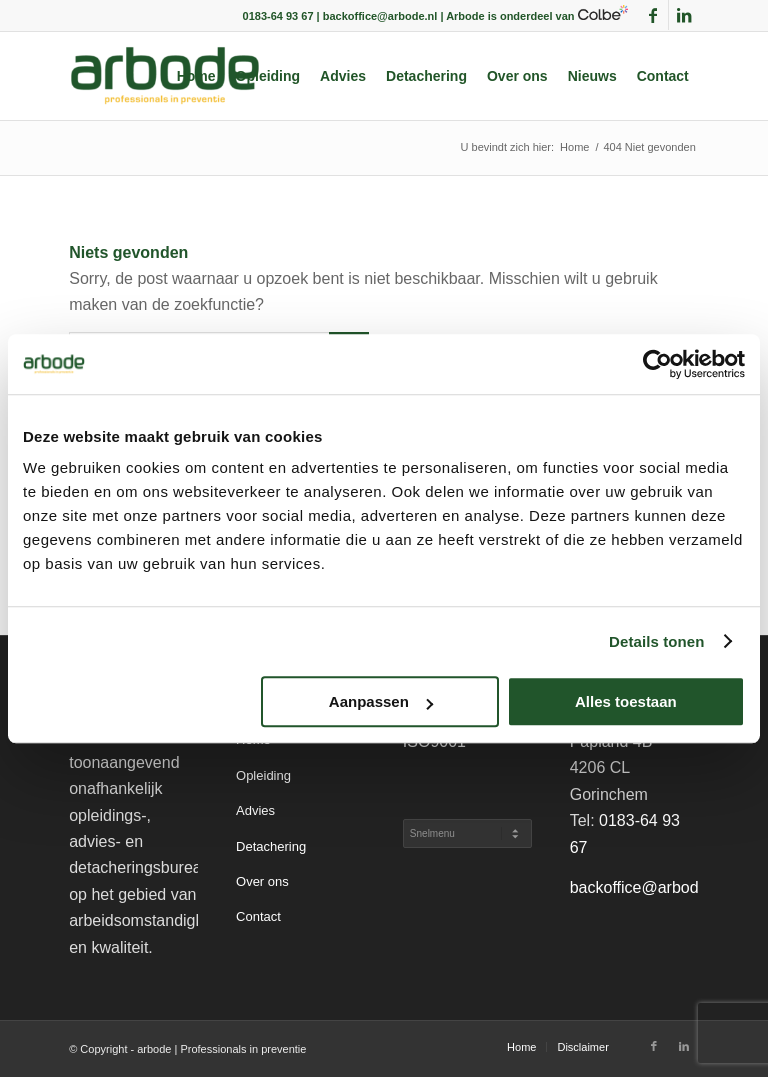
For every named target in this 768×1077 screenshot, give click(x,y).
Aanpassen (381, 701)
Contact (258, 916)
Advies (255, 810)
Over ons (262, 881)
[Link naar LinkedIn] (684, 15)
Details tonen (656, 641)
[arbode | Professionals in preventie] (164, 76)
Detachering (271, 846)
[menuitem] (196, 76)
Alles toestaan (626, 701)
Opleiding (263, 775)
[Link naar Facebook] (653, 15)
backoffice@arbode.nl (647, 887)
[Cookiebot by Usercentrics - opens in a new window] (657, 364)
